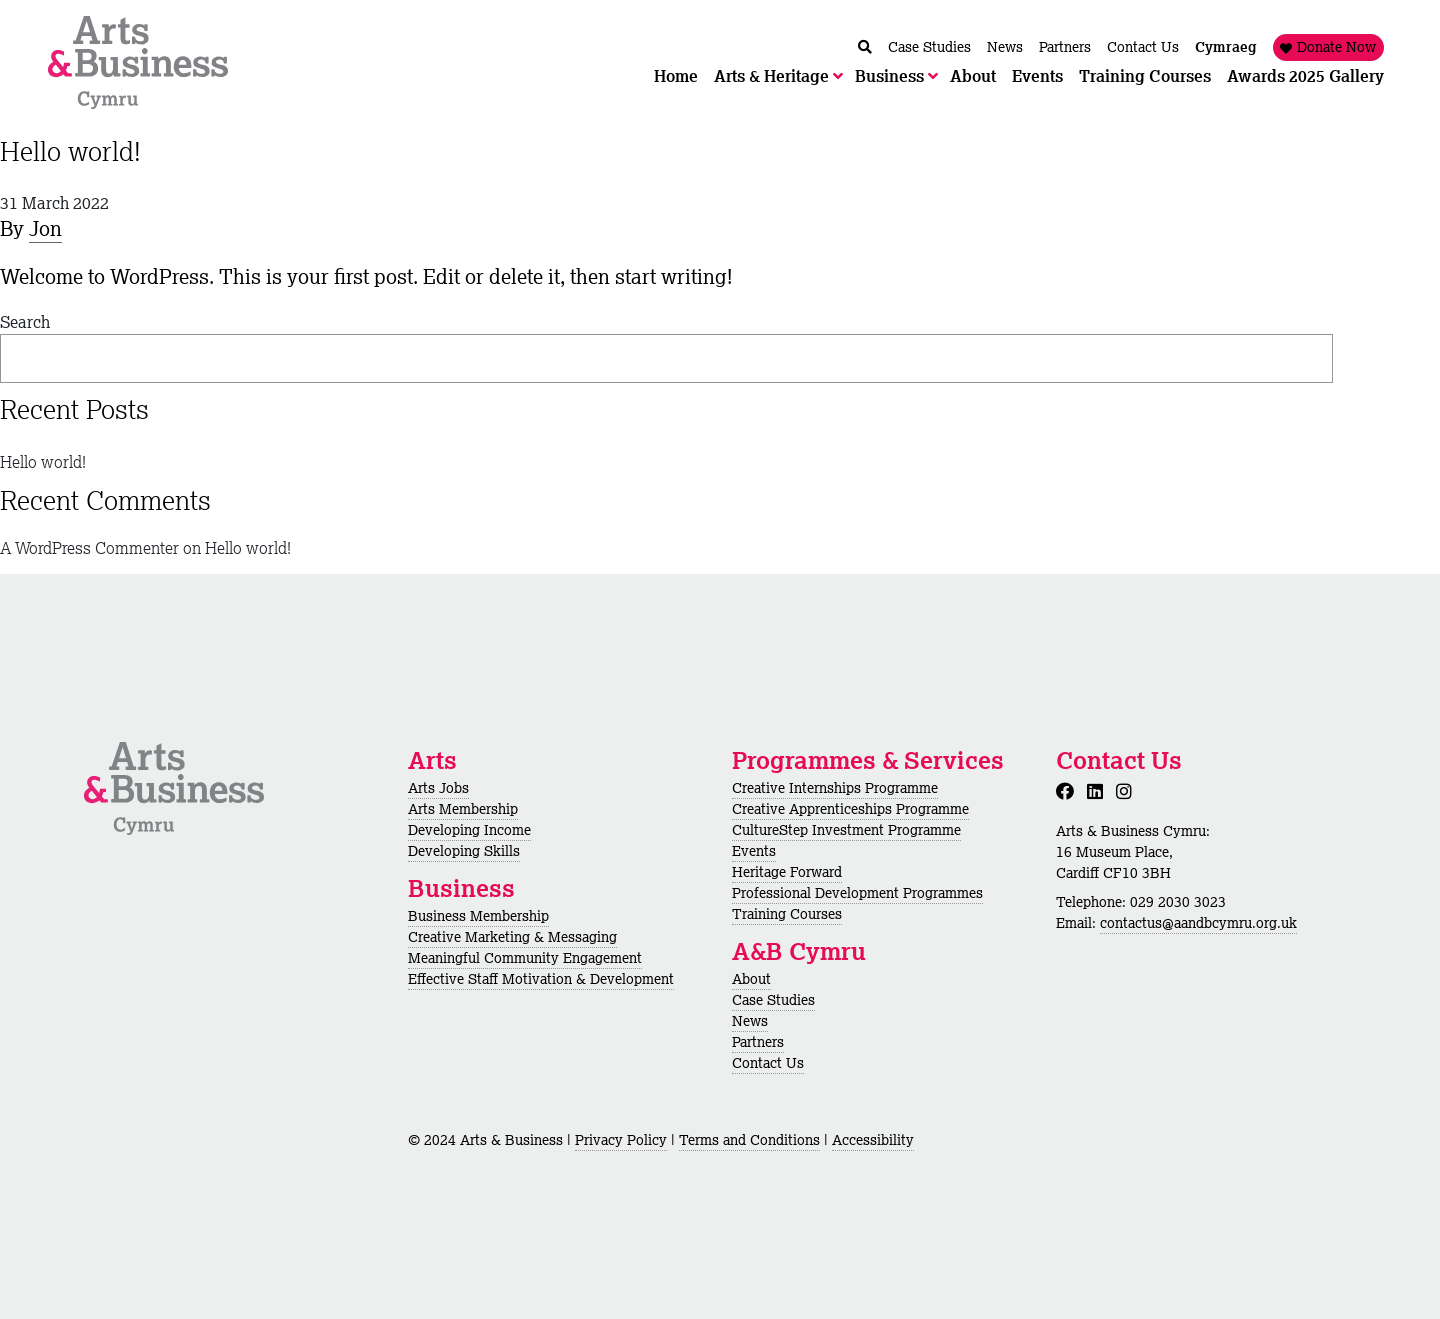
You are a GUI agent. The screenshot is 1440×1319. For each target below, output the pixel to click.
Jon (45, 228)
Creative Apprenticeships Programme (850, 809)
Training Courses (787, 914)
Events (754, 851)
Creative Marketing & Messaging (512, 937)
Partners (758, 1042)
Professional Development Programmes (857, 893)
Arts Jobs (438, 788)
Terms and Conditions (749, 1140)
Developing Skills (464, 851)
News (750, 1021)
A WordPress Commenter (89, 548)
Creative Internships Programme (835, 788)
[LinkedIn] (1099, 791)
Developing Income (469, 830)
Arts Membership (463, 809)
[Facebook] (1069, 791)
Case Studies (773, 1000)
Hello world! (70, 151)
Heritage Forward (787, 872)
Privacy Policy (621, 1140)
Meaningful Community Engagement (525, 958)
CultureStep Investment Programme (846, 830)
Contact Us (768, 1063)
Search (25, 322)
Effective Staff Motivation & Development (541, 979)
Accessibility (873, 1140)
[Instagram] (1128, 791)
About (751, 979)
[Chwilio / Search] (865, 47)
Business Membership (478, 916)
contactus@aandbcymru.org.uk (1198, 923)
